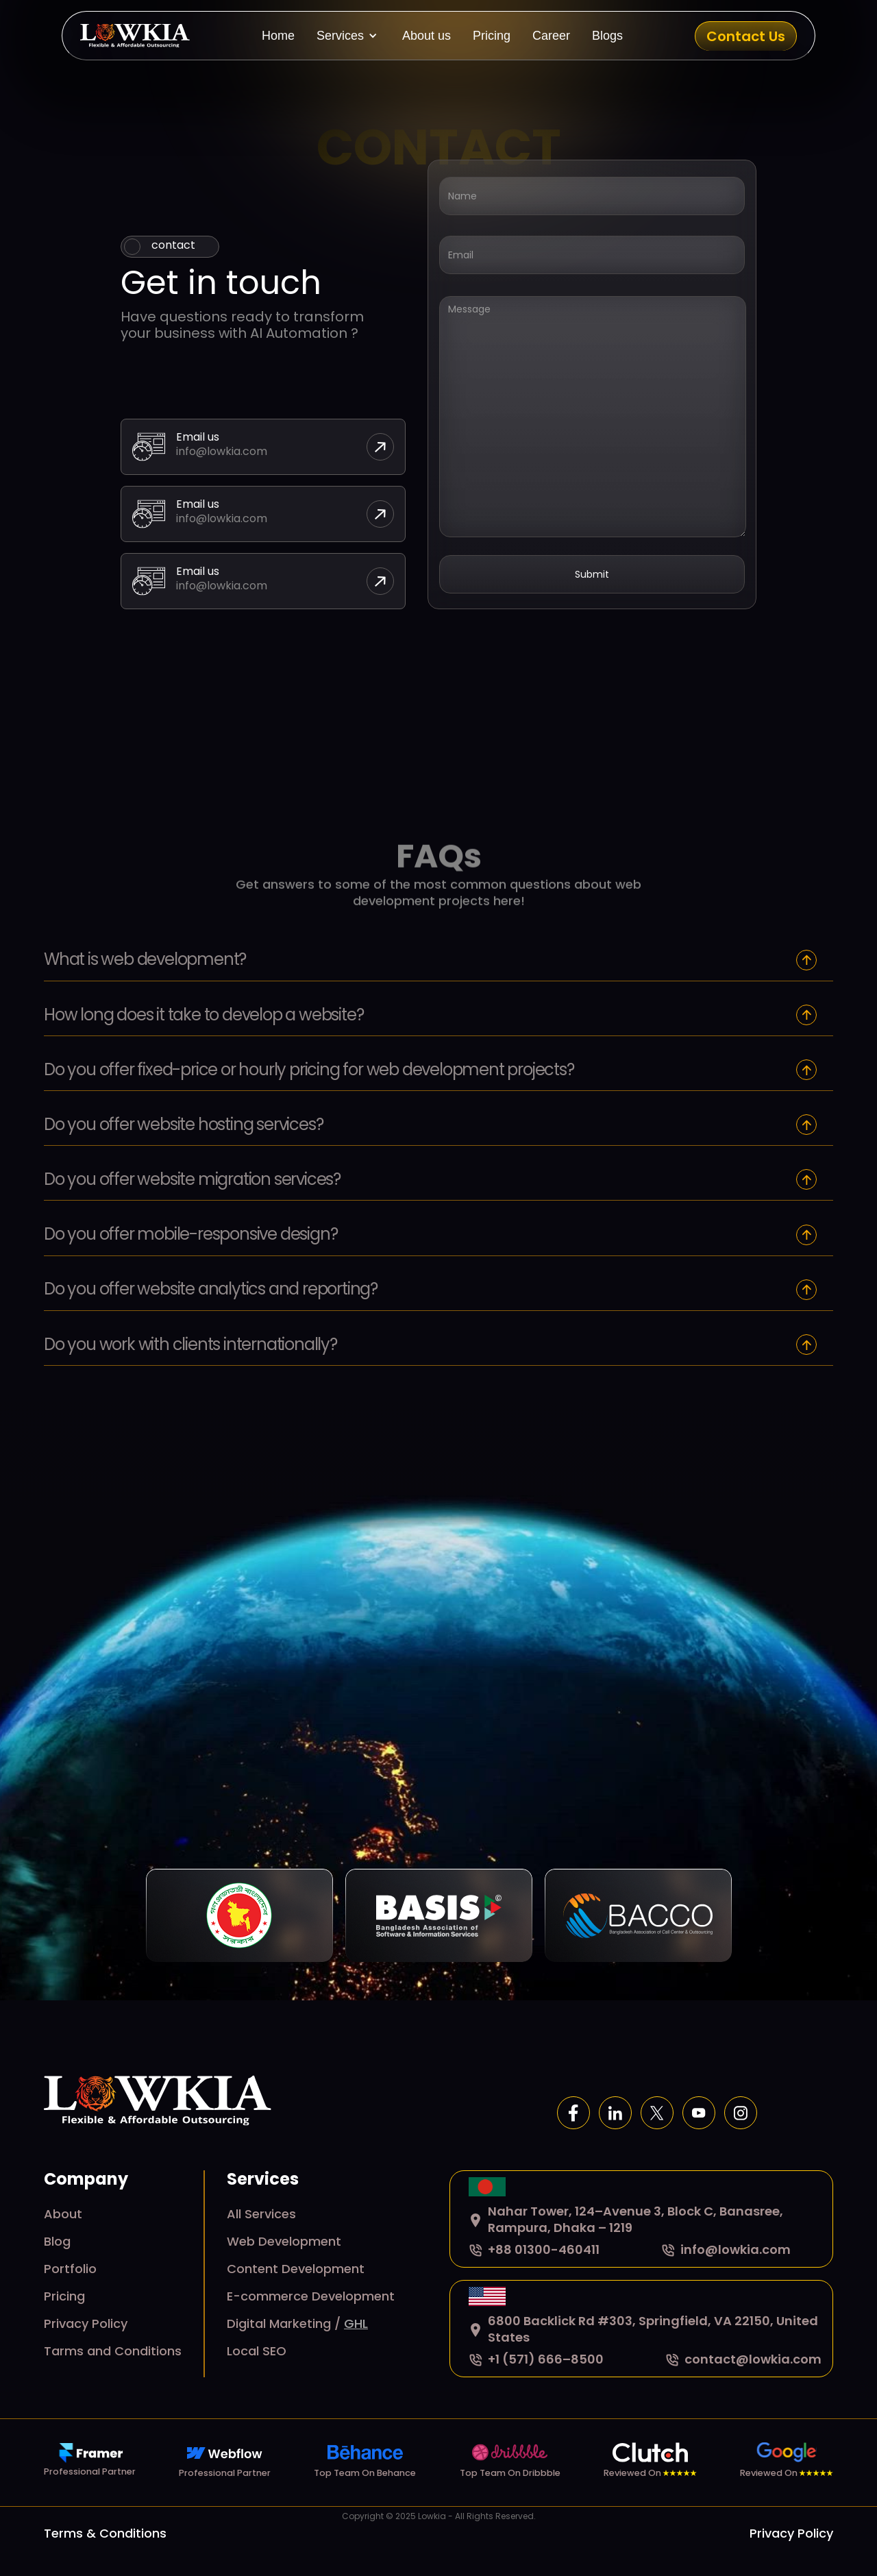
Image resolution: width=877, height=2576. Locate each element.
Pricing (491, 35)
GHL (356, 2323)
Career (551, 35)
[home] (135, 35)
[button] (348, 35)
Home (278, 35)
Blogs (607, 35)
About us (426, 35)
